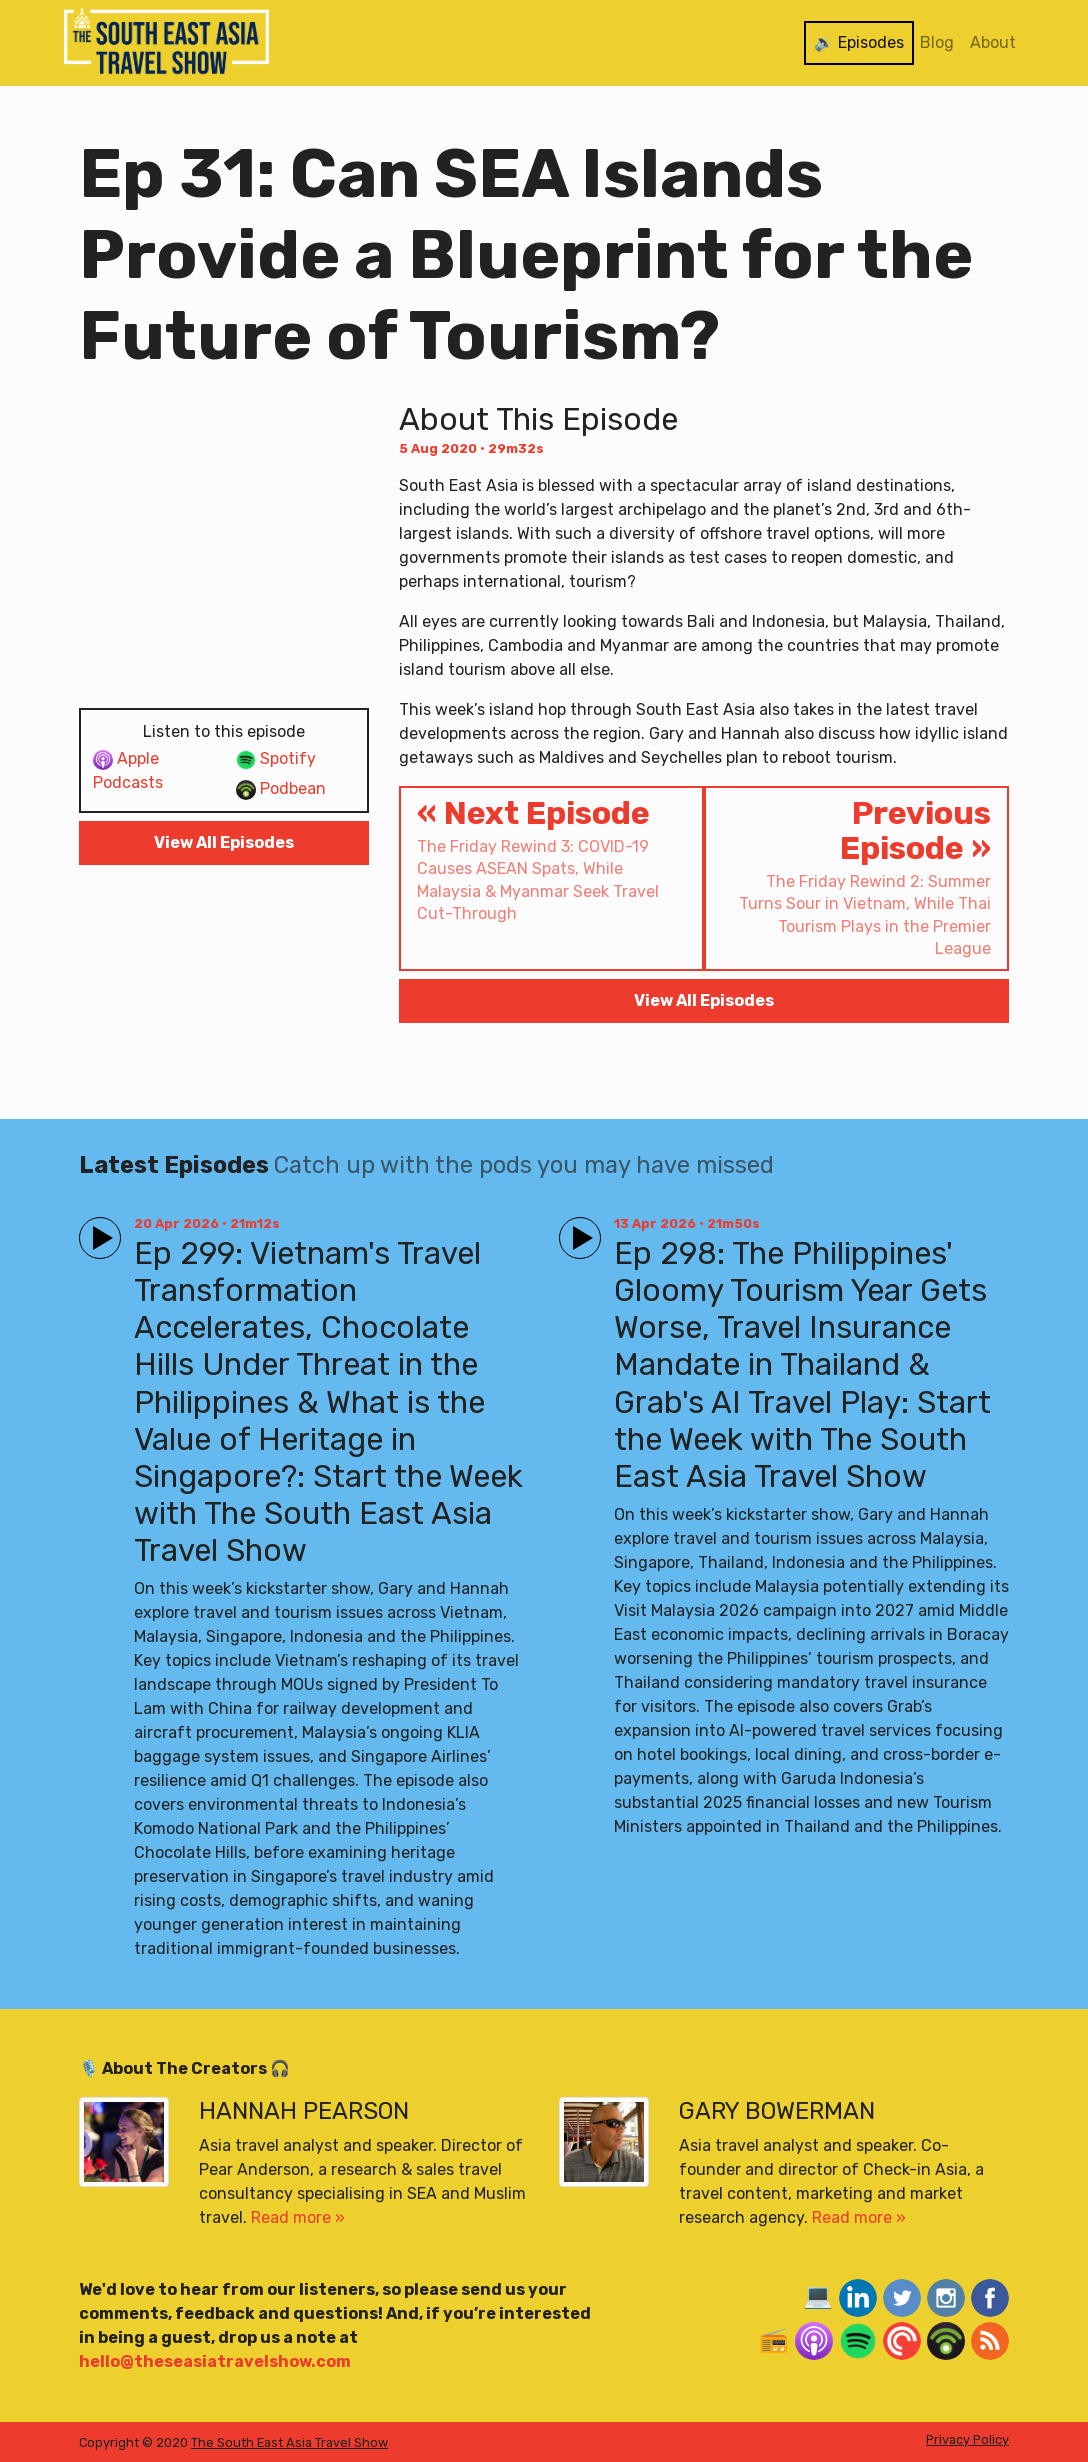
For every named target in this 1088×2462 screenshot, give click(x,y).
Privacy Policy (967, 2439)
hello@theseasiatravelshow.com (215, 2361)
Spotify (276, 759)
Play (96, 1229)
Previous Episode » (856, 877)
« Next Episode (551, 860)
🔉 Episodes (859, 42)
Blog (937, 42)
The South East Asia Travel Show (289, 2442)
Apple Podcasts (128, 770)
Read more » (298, 2217)
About (993, 42)
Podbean (281, 789)
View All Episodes (224, 842)
